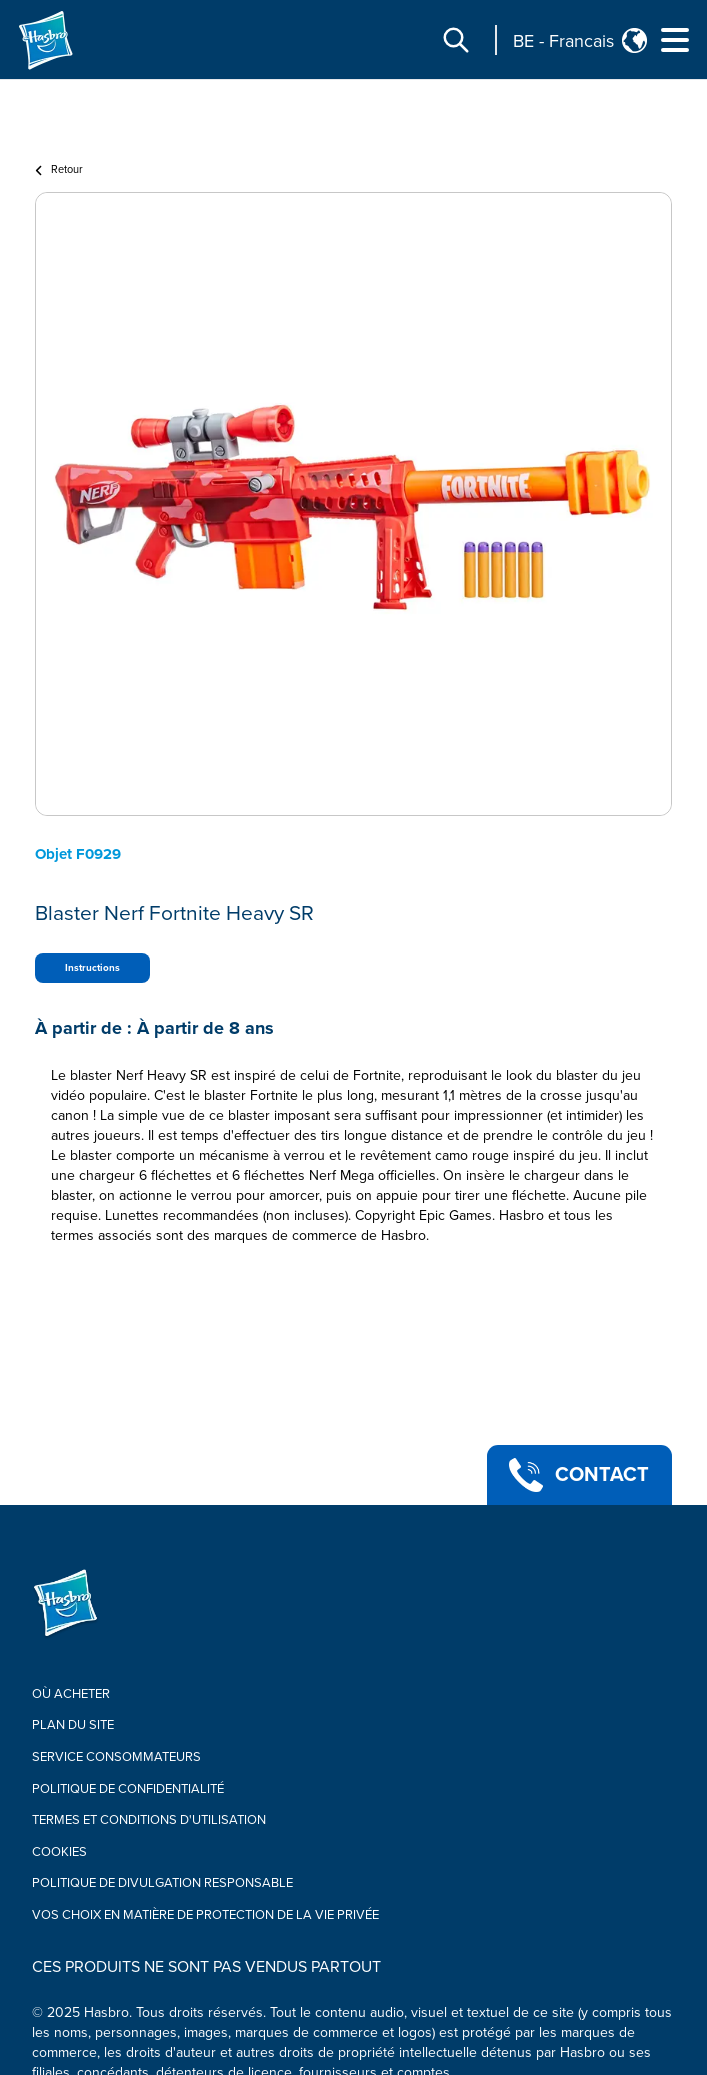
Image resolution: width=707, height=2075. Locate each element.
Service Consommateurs (116, 1757)
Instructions (92, 968)
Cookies (59, 1852)
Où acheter (71, 1694)
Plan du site (73, 1725)
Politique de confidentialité (128, 1789)
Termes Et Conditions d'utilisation (149, 1820)
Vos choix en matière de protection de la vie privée (205, 1915)
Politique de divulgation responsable (162, 1883)
